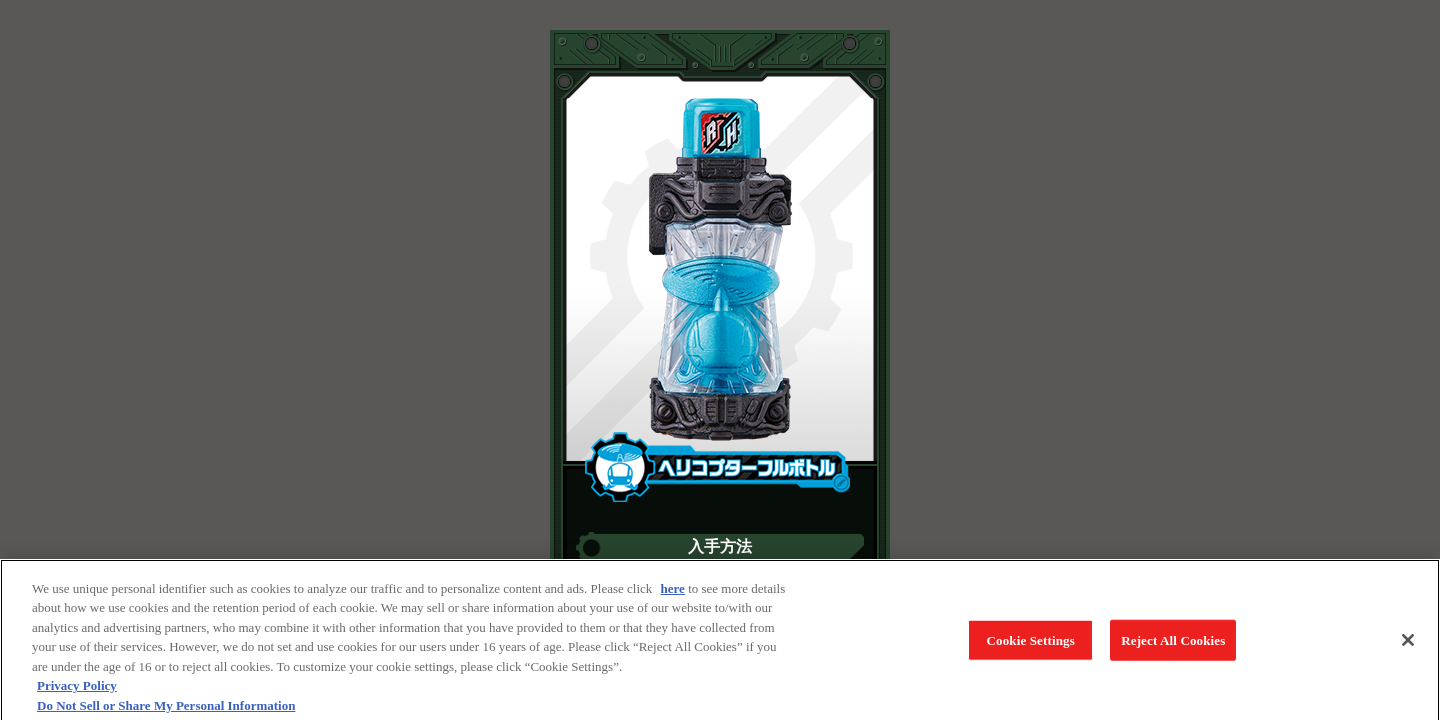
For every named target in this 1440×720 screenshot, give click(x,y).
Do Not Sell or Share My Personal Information (166, 709)
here (673, 592)
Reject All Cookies (1173, 644)
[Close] (1408, 644)
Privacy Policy (77, 689)
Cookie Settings (1031, 644)
